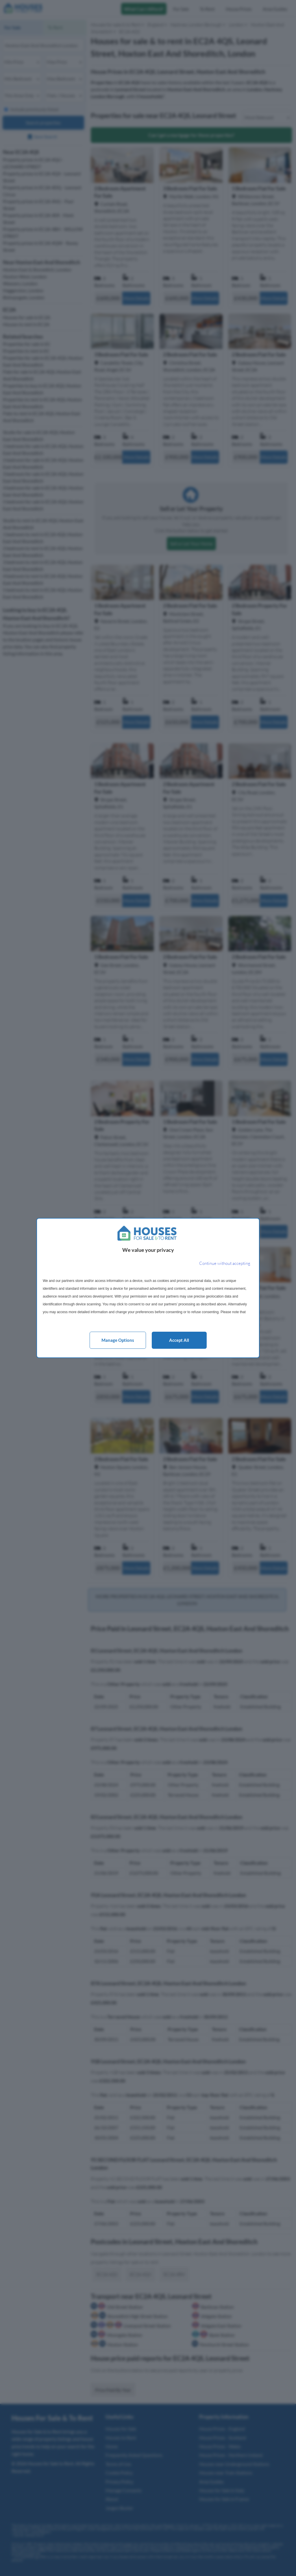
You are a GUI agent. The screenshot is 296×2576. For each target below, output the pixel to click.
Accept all (179, 1340)
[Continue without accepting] (224, 1263)
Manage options (117, 1340)
